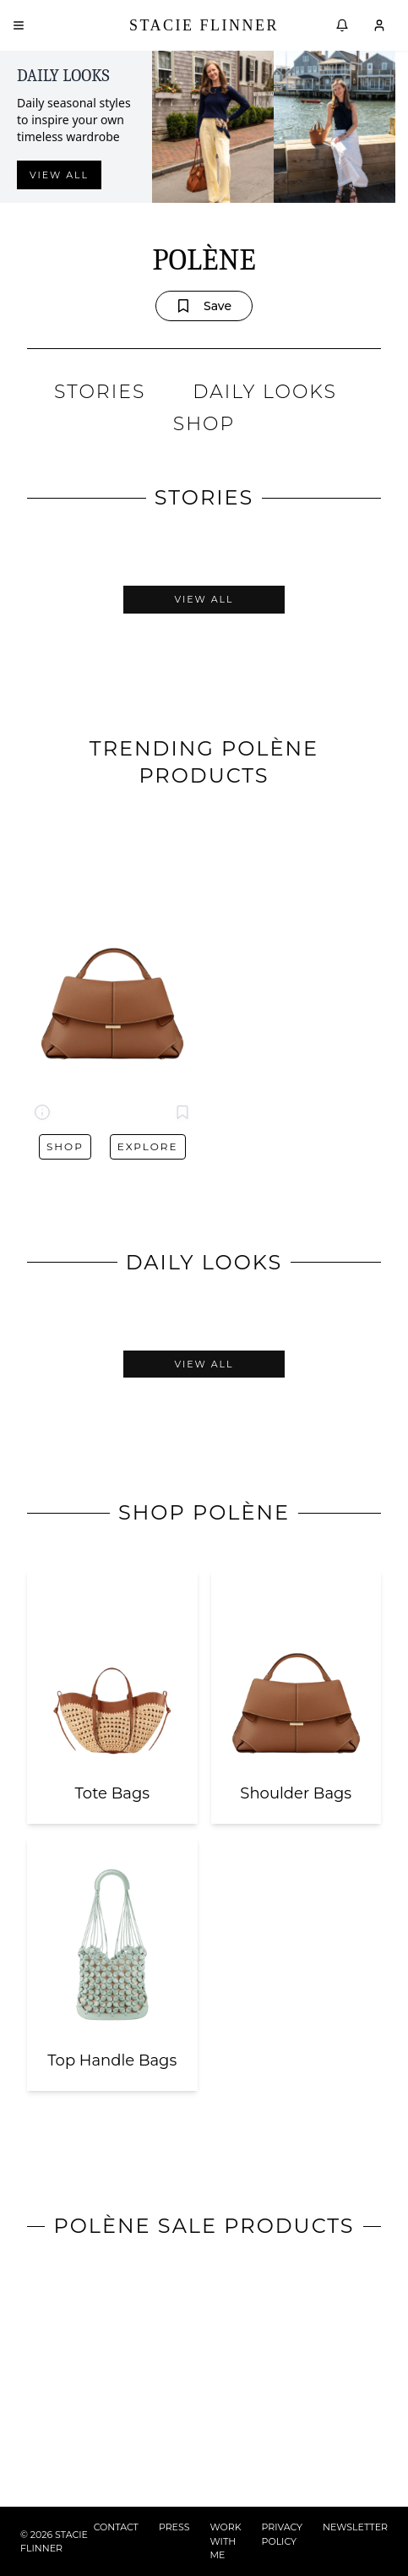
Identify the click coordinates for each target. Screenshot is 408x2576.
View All (203, 599)
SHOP (204, 423)
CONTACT (116, 2527)
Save (204, 306)
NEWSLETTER (355, 2527)
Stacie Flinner (204, 25)
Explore (147, 1146)
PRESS (174, 2527)
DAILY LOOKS (265, 391)
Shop (65, 1146)
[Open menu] (18, 25)
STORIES (99, 391)
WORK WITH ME (226, 2541)
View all (59, 175)
